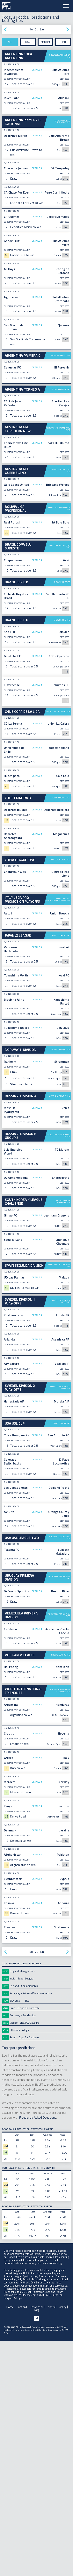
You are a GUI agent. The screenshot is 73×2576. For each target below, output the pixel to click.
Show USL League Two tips (59, 1773)
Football (22, 2542)
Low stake (27, 43)
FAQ (36, 2545)
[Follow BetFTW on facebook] (36, 2554)
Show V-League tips (60, 1890)
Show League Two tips (59, 1095)
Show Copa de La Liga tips (58, 868)
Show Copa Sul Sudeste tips (59, 624)
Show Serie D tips (62, 776)
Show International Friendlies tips (60, 1926)
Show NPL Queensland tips (59, 549)
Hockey (62, 2542)
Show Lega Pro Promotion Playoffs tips (58, 1134)
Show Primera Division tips (59, 1812)
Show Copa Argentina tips (59, 55)
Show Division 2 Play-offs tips (60, 1622)
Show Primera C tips (60, 355)
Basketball (36, 2542)
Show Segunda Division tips (59, 1500)
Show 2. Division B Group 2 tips (58, 1371)
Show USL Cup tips (61, 1658)
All (10, 42)
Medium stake (45, 43)
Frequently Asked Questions (37, 2352)
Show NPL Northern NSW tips (58, 429)
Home (10, 2542)
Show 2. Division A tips (59, 1331)
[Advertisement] (36, 503)
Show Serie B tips (62, 739)
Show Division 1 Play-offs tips (60, 1536)
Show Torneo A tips (61, 389)
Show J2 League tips (60, 1170)
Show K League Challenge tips (63, 1436)
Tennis (50, 2542)
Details (36, 69)
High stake (63, 43)
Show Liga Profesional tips (59, 587)
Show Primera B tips (60, 1033)
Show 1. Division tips (60, 1285)
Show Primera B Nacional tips (62, 121)
